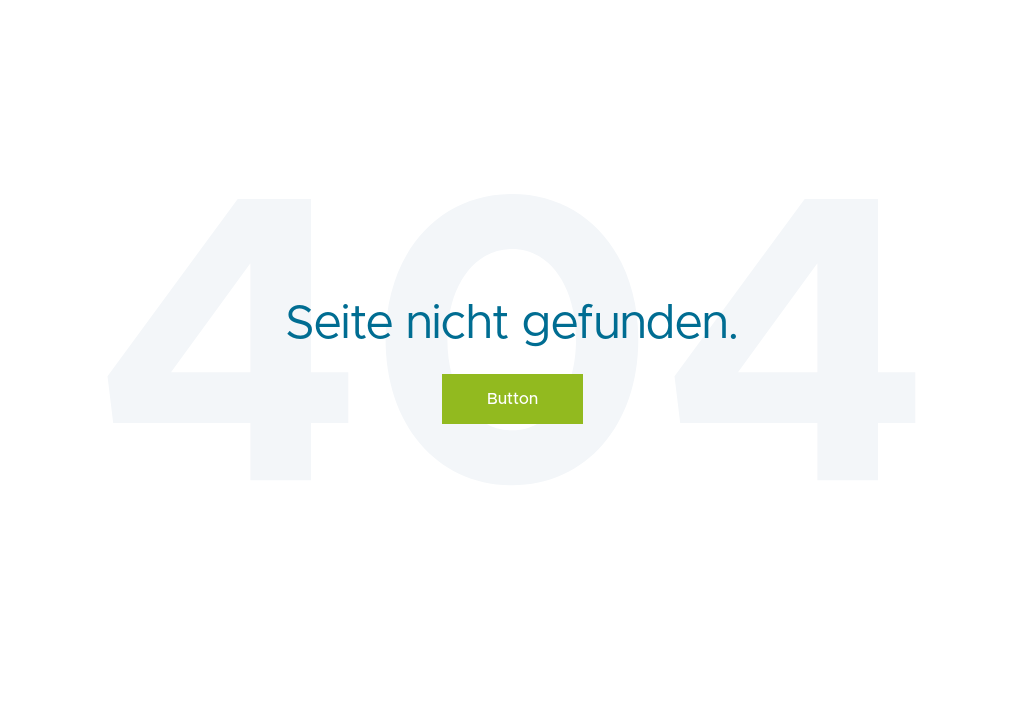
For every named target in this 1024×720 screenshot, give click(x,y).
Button (512, 399)
